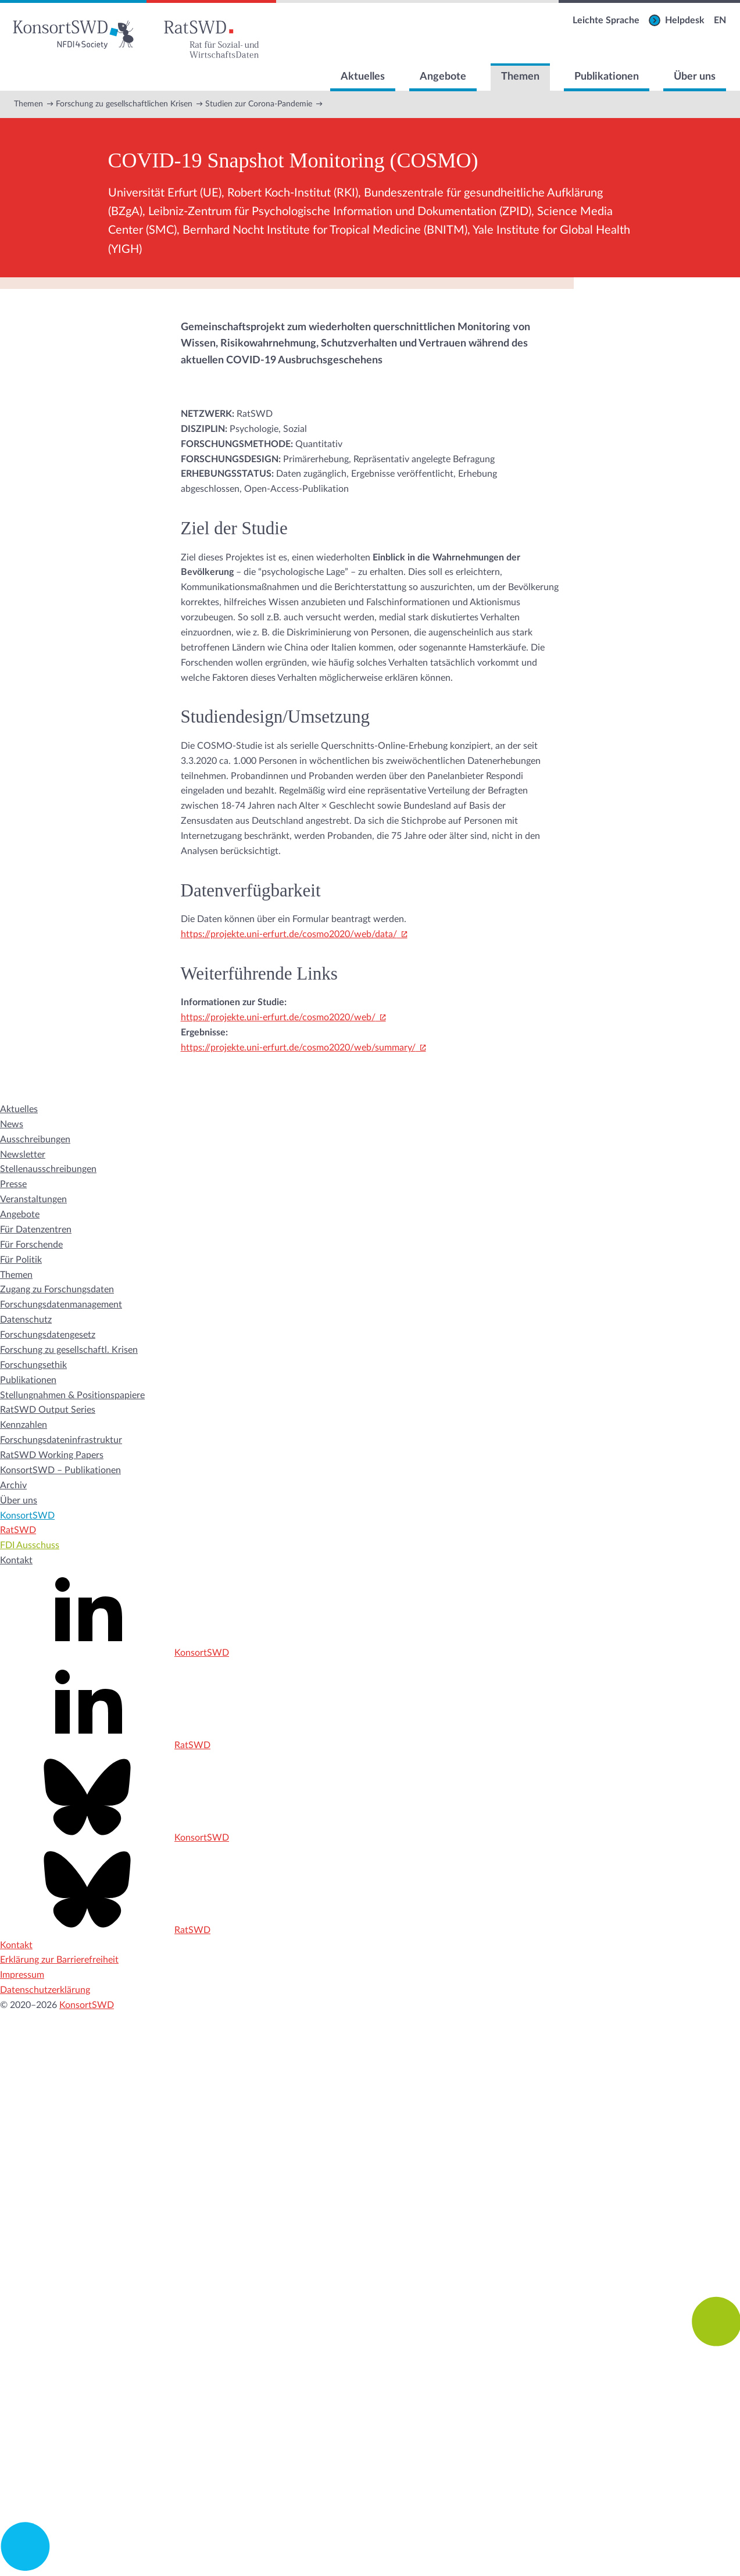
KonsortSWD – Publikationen (60, 1470)
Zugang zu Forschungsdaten (57, 1289)
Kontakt (16, 1560)
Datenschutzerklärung (45, 1990)
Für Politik (21, 1259)
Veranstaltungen (33, 1199)
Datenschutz (26, 1319)
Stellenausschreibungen (48, 1169)
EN (720, 20)
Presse (13, 1184)
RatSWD (18, 1530)
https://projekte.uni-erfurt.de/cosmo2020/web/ (278, 1017)
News (11, 1124)
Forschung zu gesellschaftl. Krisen (69, 1350)
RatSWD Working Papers (51, 1455)
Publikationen (606, 77)
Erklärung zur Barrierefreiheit (59, 1959)
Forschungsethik (33, 1365)
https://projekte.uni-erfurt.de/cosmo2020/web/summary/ (298, 1047)
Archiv (13, 1485)
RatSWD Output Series (47, 1409)
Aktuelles (363, 77)
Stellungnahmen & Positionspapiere (72, 1395)
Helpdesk (685, 20)
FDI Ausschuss (29, 1545)
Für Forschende (31, 1244)
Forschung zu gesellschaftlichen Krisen (124, 104)
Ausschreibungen (35, 1139)
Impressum (22, 1975)
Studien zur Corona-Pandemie (258, 104)
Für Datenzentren (36, 1229)
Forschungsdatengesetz (47, 1334)
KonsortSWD (27, 1515)
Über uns (695, 77)
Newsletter (22, 1154)
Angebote (443, 77)
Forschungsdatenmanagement (61, 1304)
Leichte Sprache (606, 20)
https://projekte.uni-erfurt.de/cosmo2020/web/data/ (289, 934)
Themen (520, 77)
